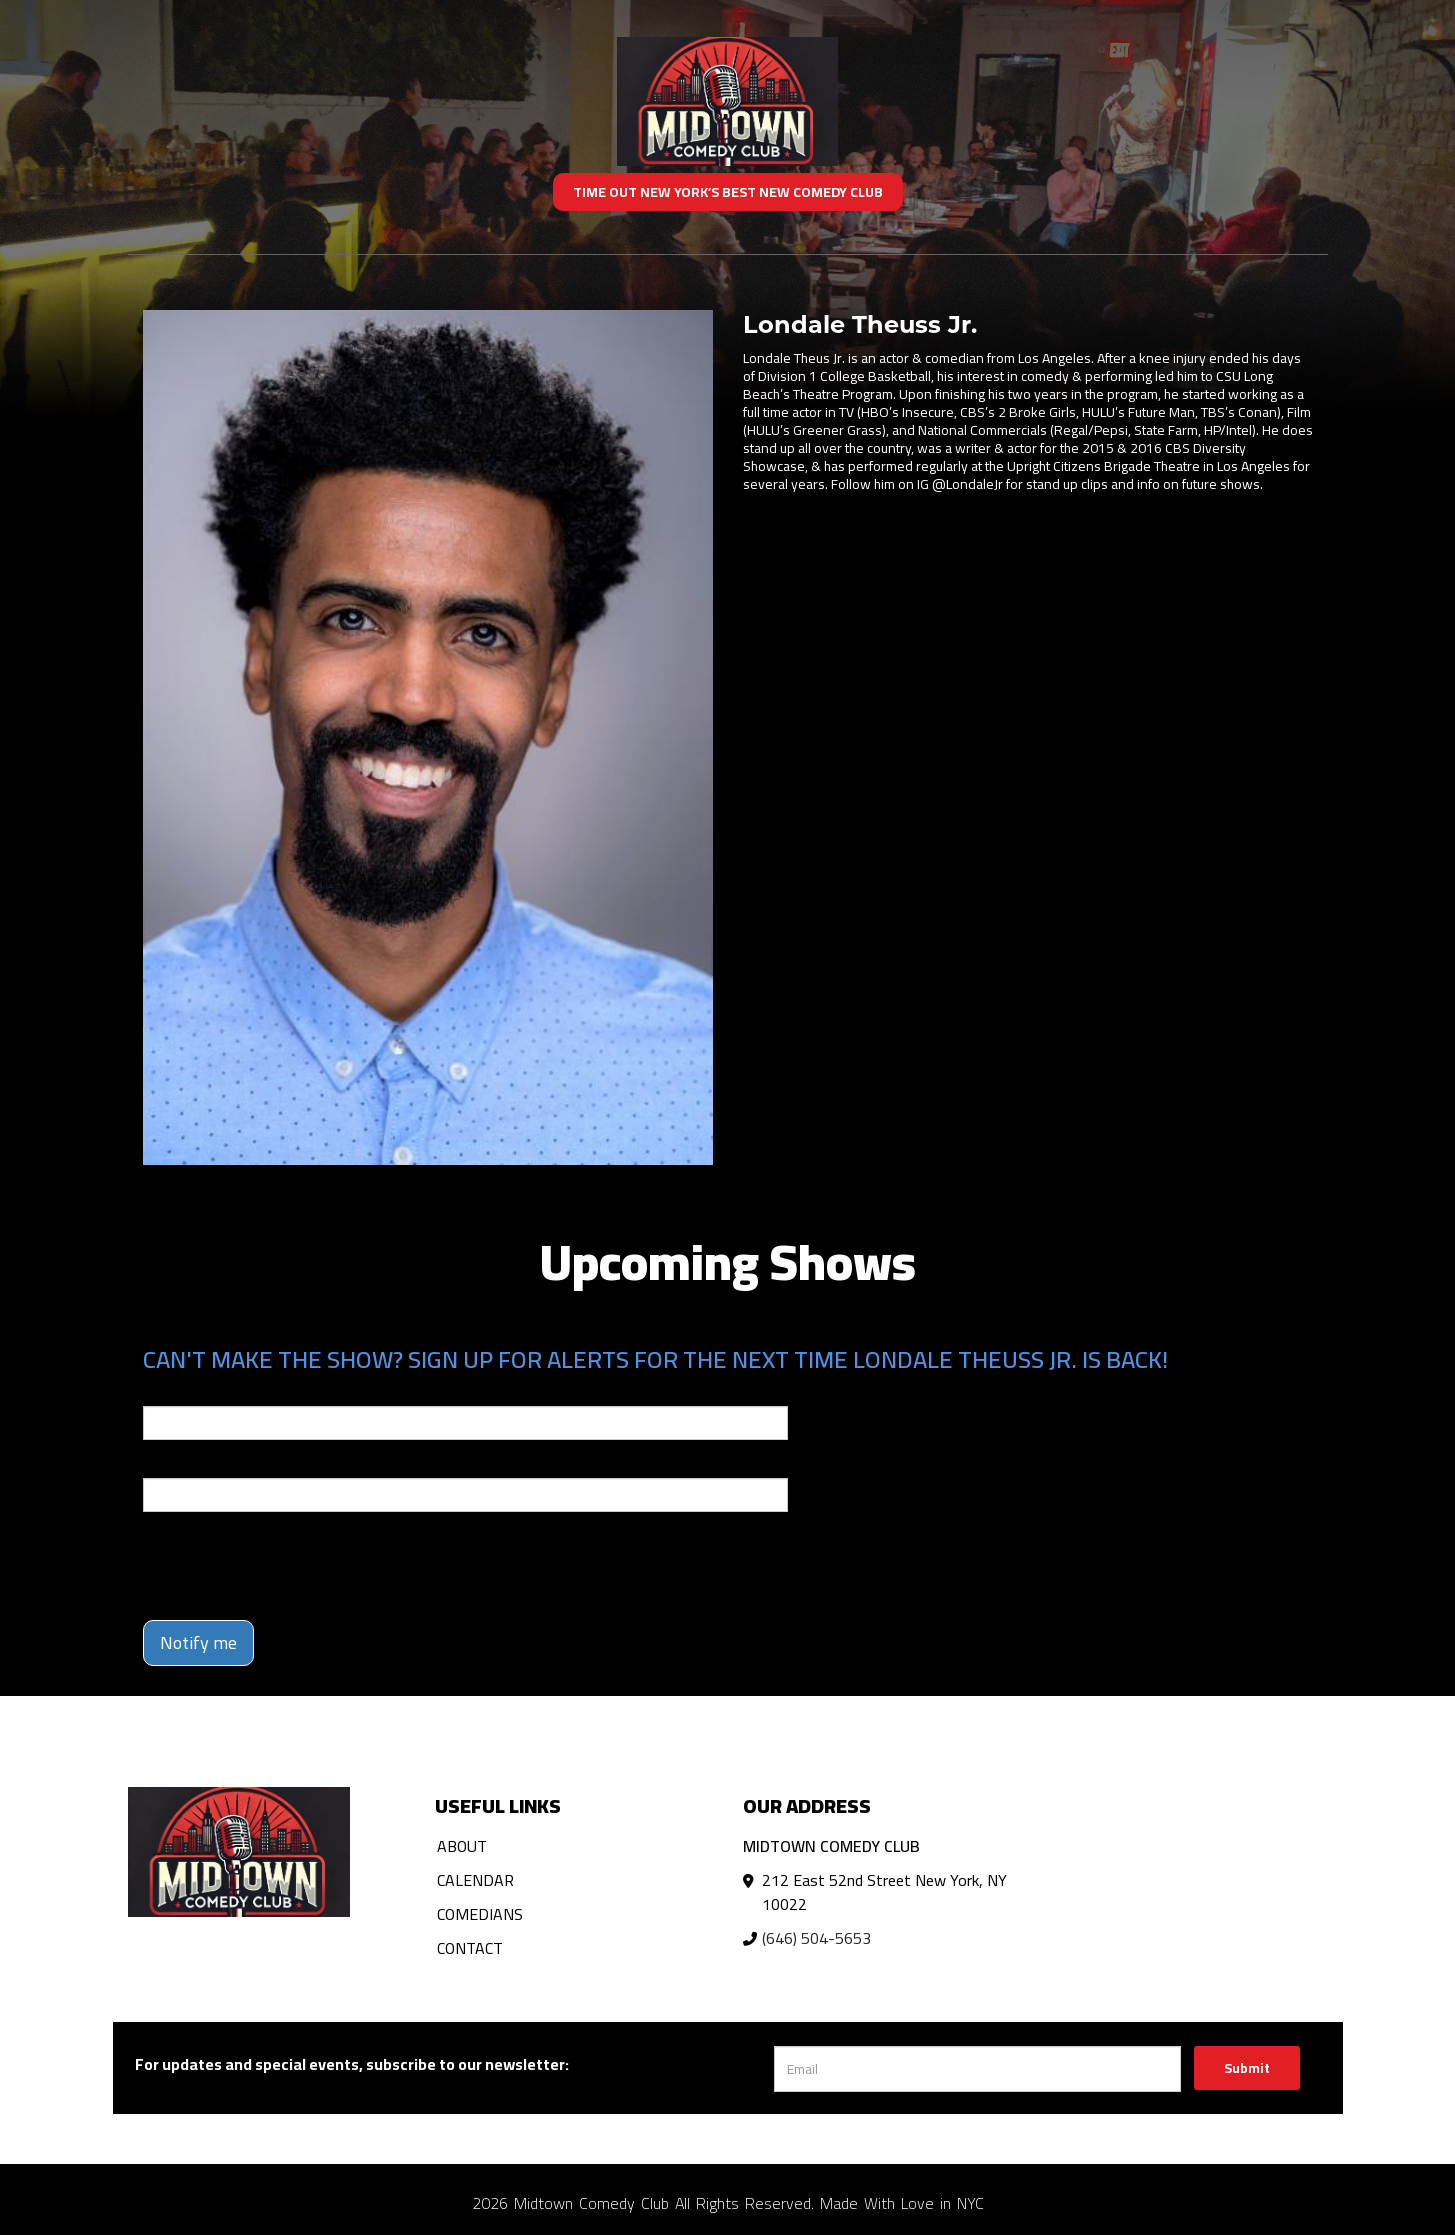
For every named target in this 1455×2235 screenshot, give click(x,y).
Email (161, 1392)
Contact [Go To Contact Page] (470, 1948)
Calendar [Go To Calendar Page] (475, 1880)
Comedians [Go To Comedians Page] (480, 1914)
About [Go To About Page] (462, 1846)
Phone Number (191, 1464)
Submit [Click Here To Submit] (1247, 2068)
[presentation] (295, 1566)
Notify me (198, 1642)
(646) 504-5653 (816, 1938)
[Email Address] (977, 2069)
